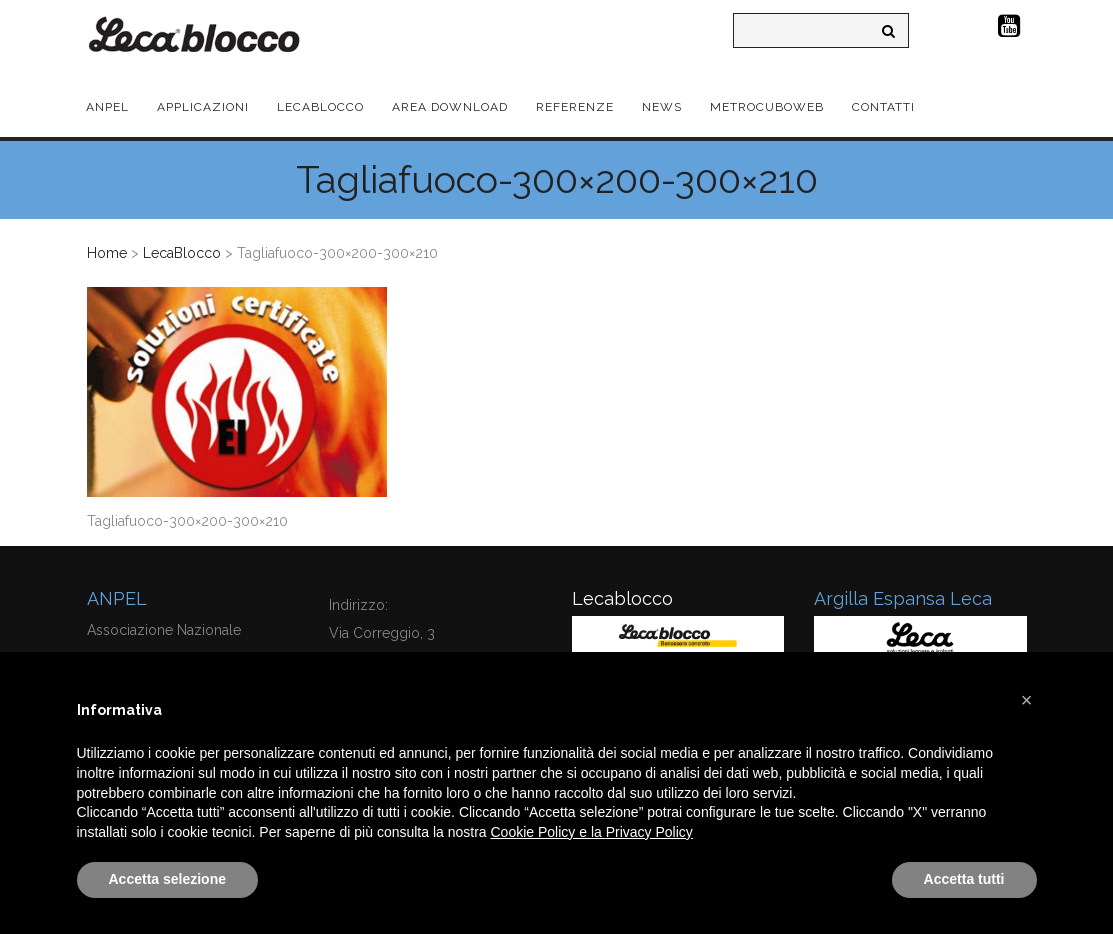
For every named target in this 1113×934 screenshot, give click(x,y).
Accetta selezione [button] (168, 879)
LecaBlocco (182, 253)
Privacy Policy (649, 832)
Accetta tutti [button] (964, 879)
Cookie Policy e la (548, 832)
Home (107, 253)
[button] (1027, 700)
